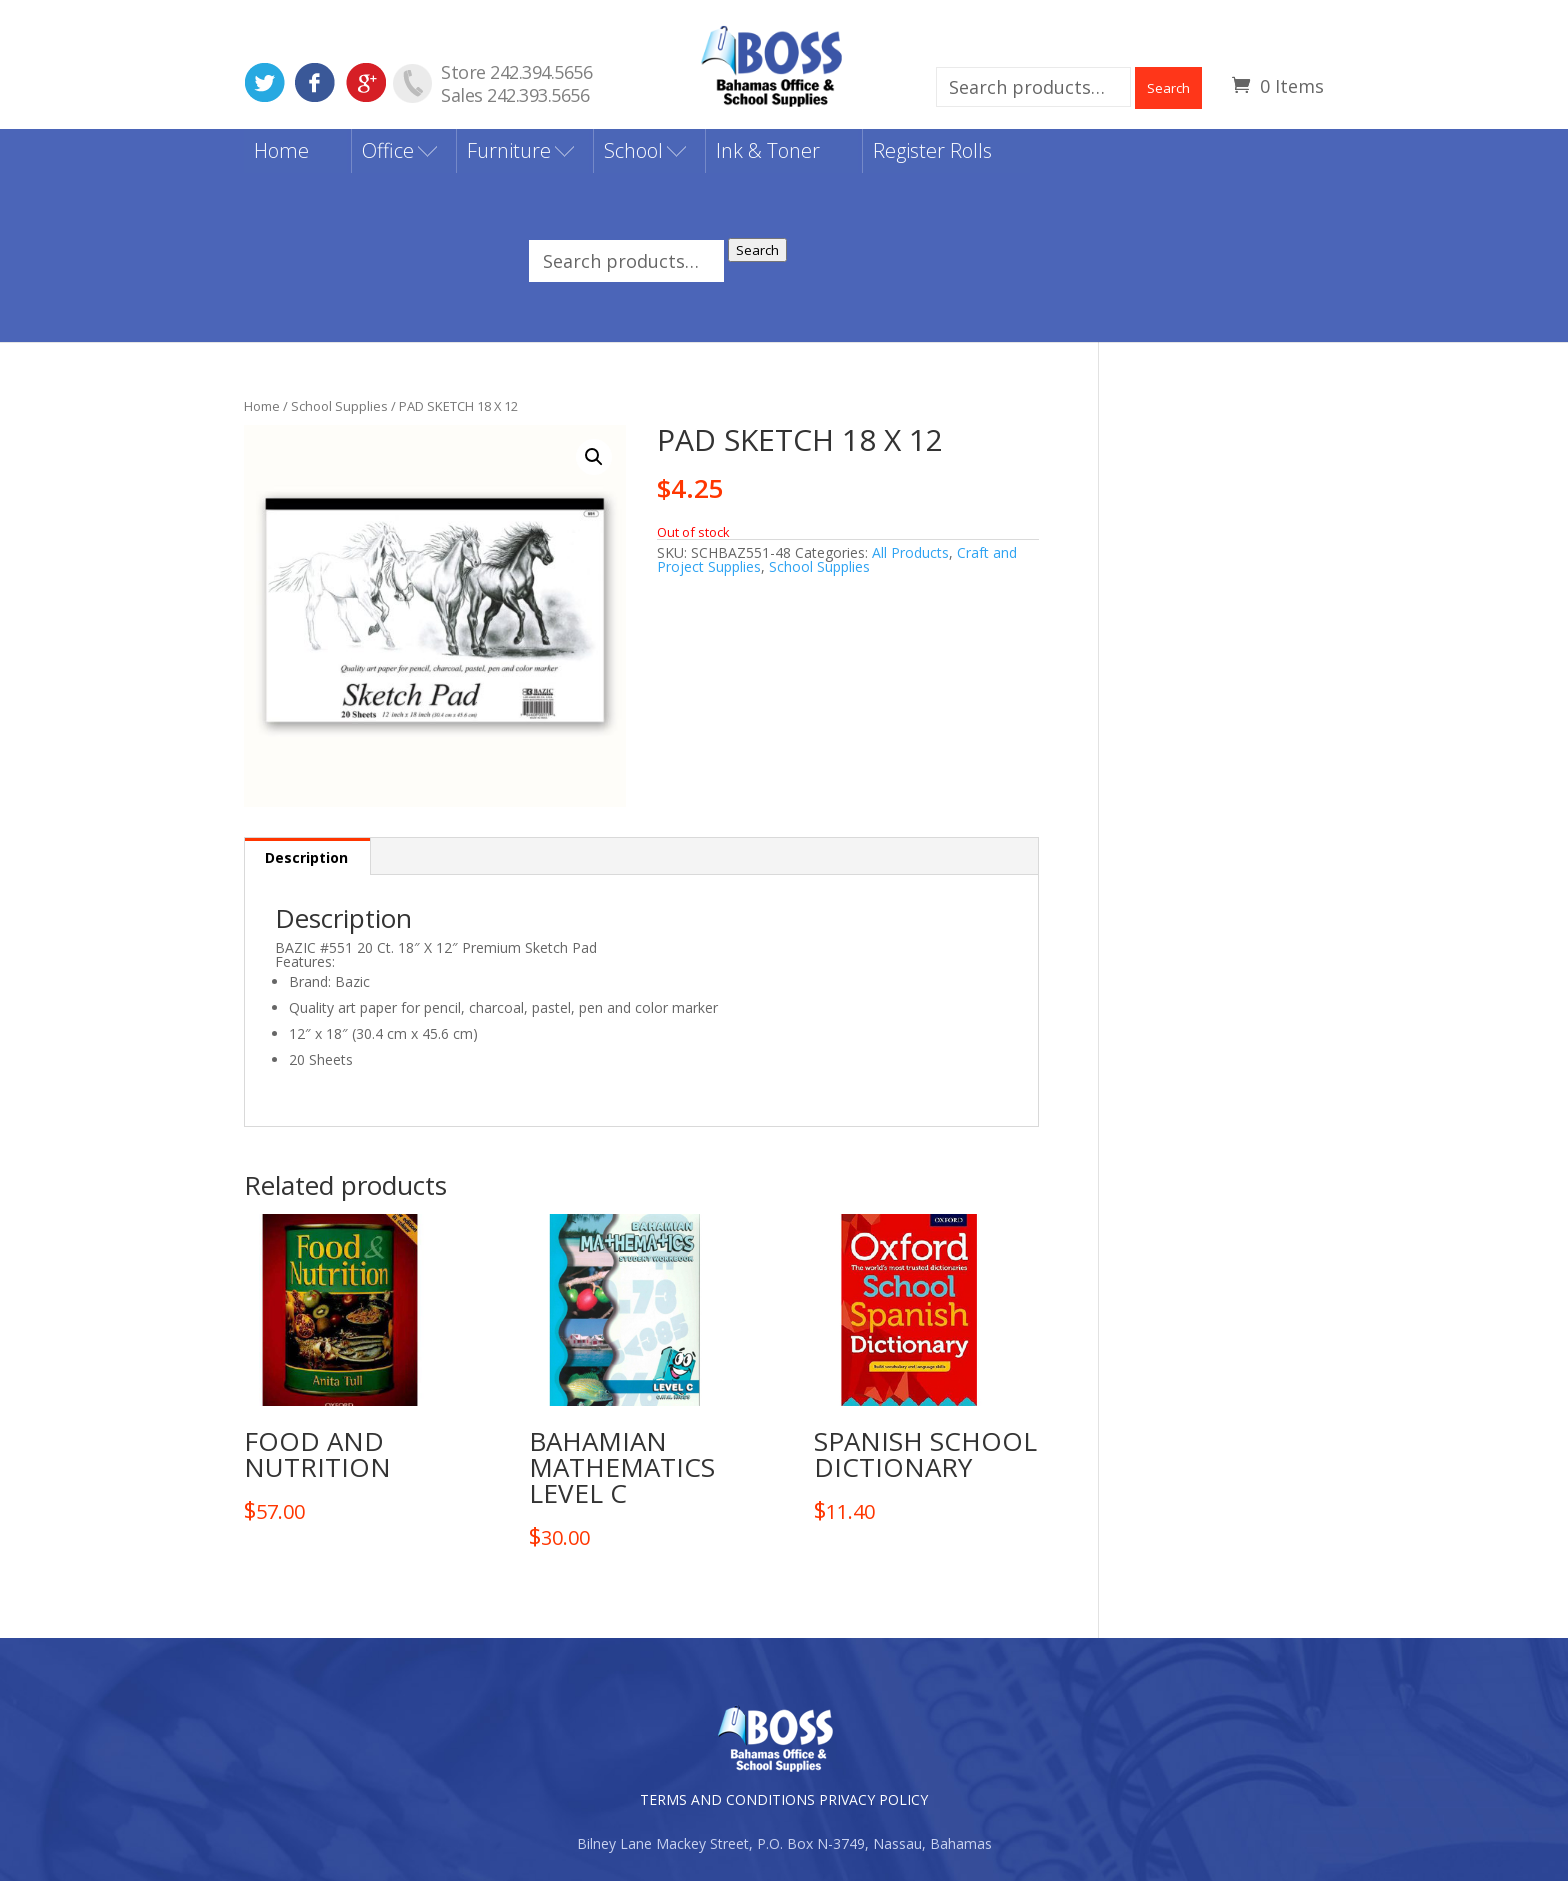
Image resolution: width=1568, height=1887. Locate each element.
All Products (910, 557)
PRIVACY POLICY (873, 1805)
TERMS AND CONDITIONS (727, 1805)
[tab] (307, 862)
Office (388, 156)
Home (281, 156)
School (633, 156)
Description (306, 863)
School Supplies (339, 411)
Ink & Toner (768, 156)
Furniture (509, 156)
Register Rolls (932, 156)
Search (1168, 88)
